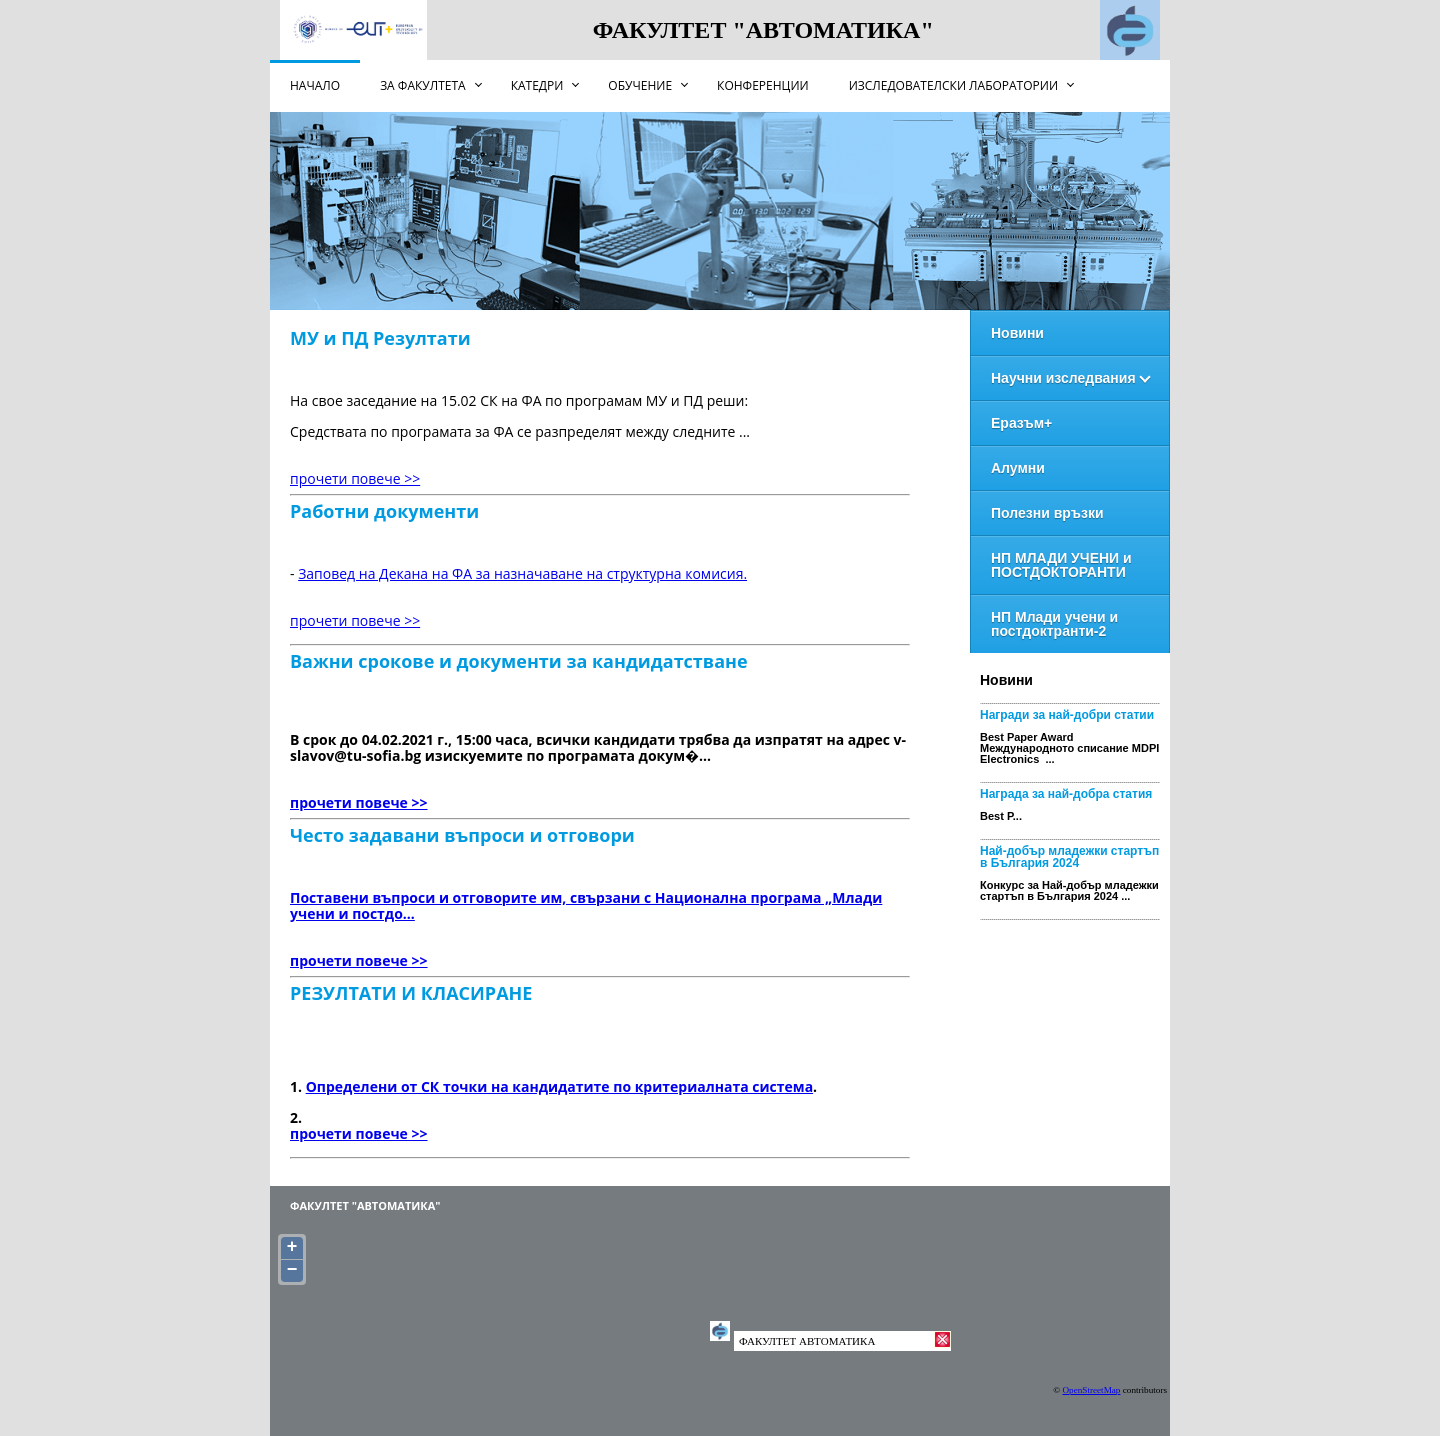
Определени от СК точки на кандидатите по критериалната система (559, 1086)
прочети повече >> (355, 478)
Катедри (537, 85)
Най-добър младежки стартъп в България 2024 (1069, 857)
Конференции (763, 85)
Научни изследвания (1063, 378)
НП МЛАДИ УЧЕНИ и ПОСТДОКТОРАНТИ (1061, 565)
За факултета (423, 85)
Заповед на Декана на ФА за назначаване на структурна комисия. (522, 573)
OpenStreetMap (1091, 1390)
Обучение (640, 85)
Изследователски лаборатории (953, 85)
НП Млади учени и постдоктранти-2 (1054, 624)
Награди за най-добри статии (1067, 715)
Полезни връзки (1047, 513)
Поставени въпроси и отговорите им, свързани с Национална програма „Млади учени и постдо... (586, 905)
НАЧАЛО (315, 85)
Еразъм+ (1021, 423)
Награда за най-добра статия (1066, 794)
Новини (1017, 333)
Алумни (1018, 468)
